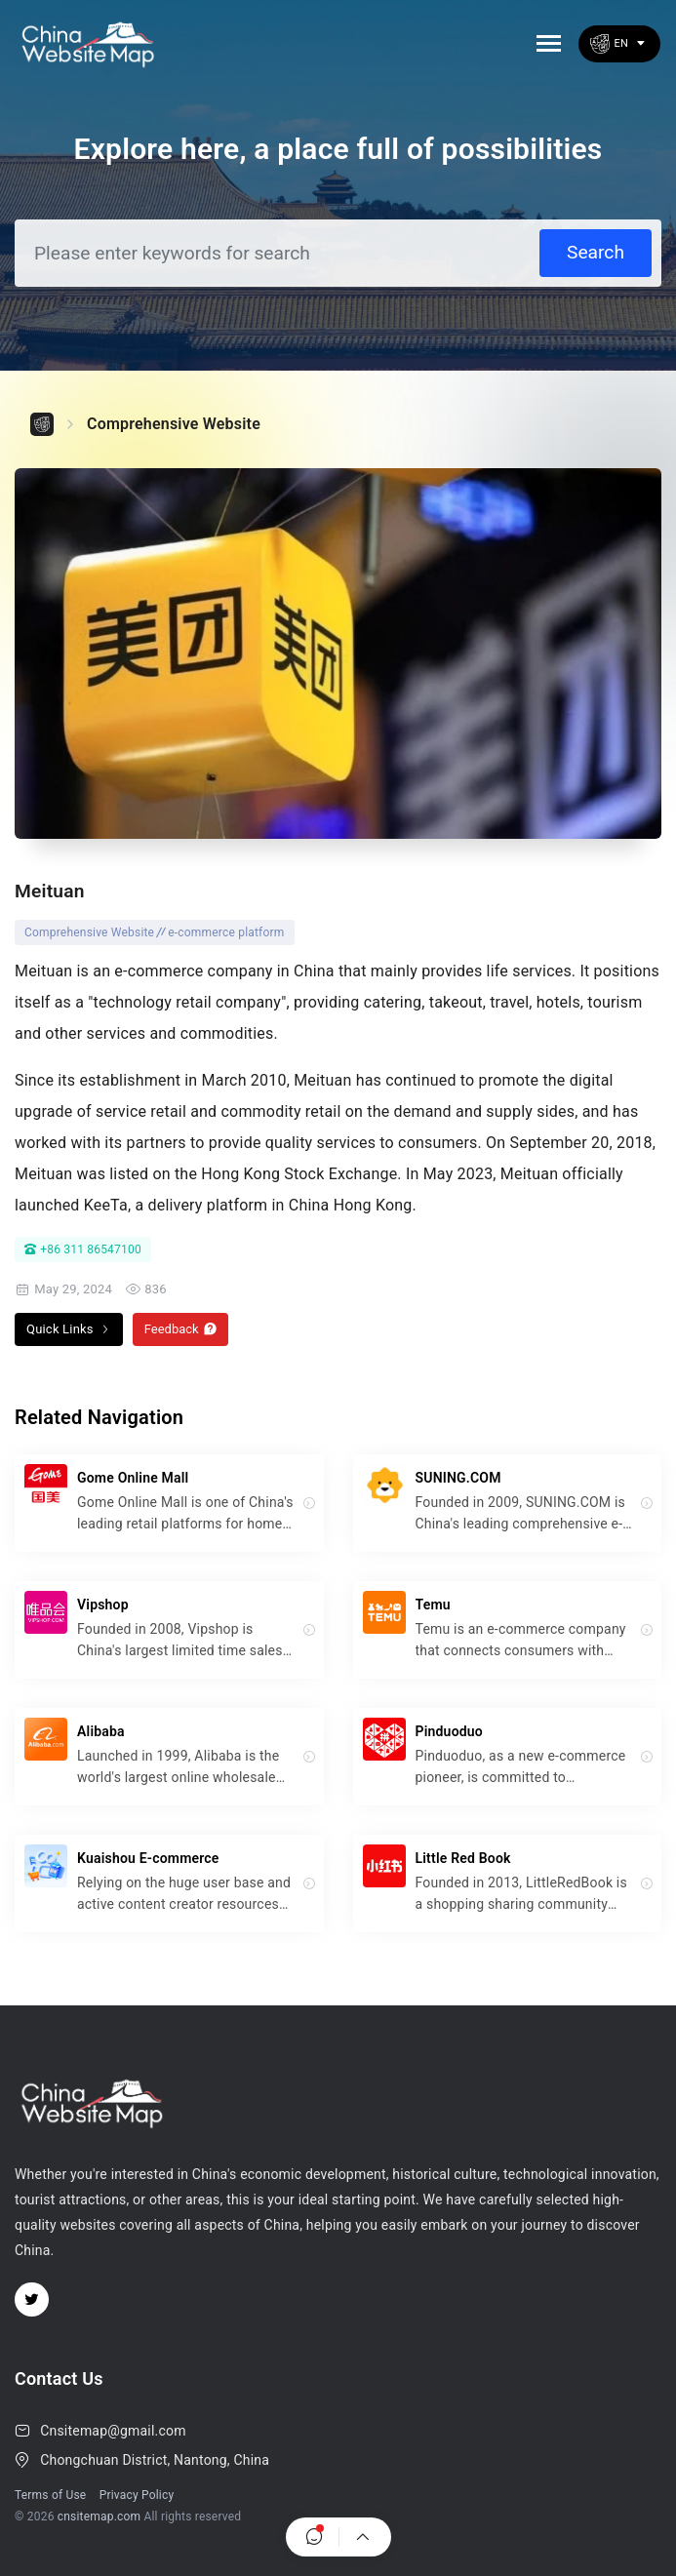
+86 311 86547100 (82, 1249)
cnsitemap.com (99, 2516)
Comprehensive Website (173, 424)
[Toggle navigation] (549, 43)
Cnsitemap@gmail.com (112, 2430)
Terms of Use (50, 2495)
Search (595, 252)
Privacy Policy (137, 2495)
